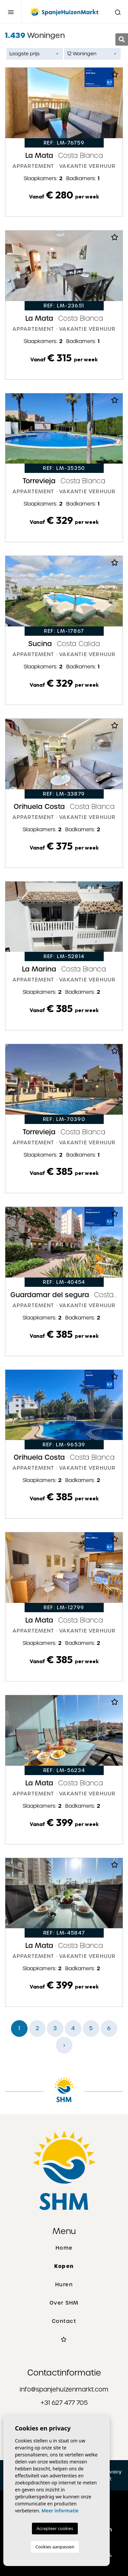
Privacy (113, 2472)
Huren (64, 2284)
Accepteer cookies (55, 2528)
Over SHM (64, 2303)
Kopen (64, 2266)
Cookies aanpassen (55, 2547)
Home (64, 2248)
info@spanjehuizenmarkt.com (64, 2389)
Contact (64, 2321)
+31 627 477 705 (64, 2402)
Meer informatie (60, 2510)
